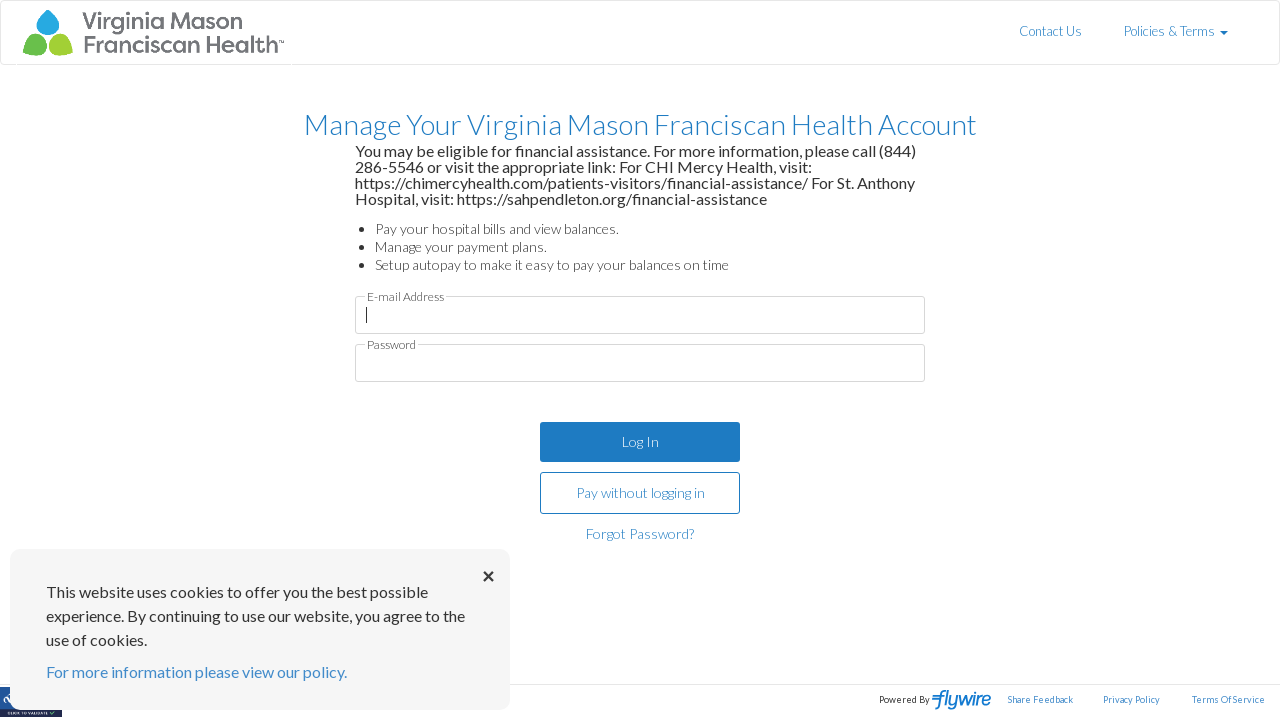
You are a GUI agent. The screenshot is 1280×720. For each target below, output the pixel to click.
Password (391, 345)
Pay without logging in (640, 492)
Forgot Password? (640, 533)
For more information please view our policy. (196, 671)
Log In (640, 441)
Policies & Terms (1176, 31)
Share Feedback (1040, 699)
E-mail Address (405, 297)
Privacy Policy (1131, 699)
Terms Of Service (1228, 699)
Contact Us (1050, 31)
